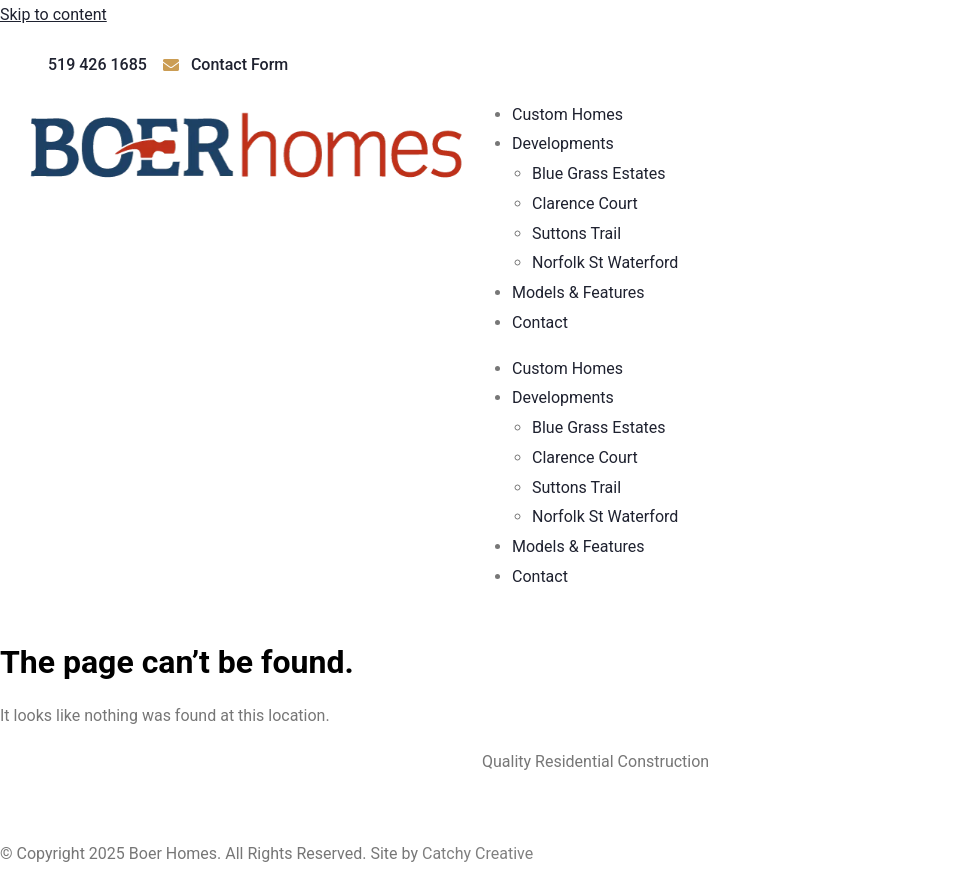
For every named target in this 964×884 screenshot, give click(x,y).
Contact (540, 322)
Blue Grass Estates (599, 173)
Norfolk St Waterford (605, 262)
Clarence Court (585, 203)
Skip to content (53, 14)
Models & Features (578, 292)
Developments (563, 143)
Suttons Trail (576, 233)
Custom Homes (567, 114)
